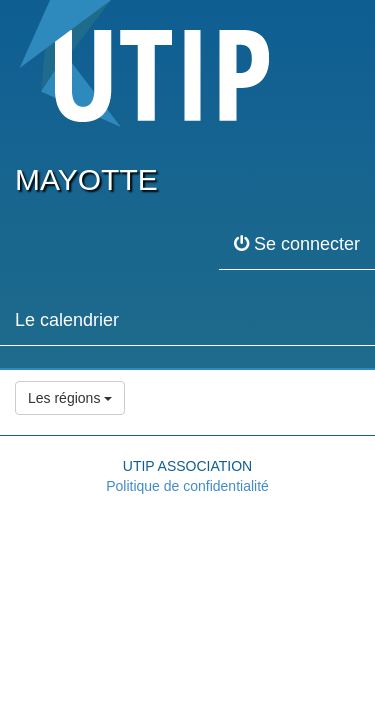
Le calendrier (67, 320)
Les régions (70, 398)
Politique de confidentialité (187, 486)
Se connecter (297, 244)
